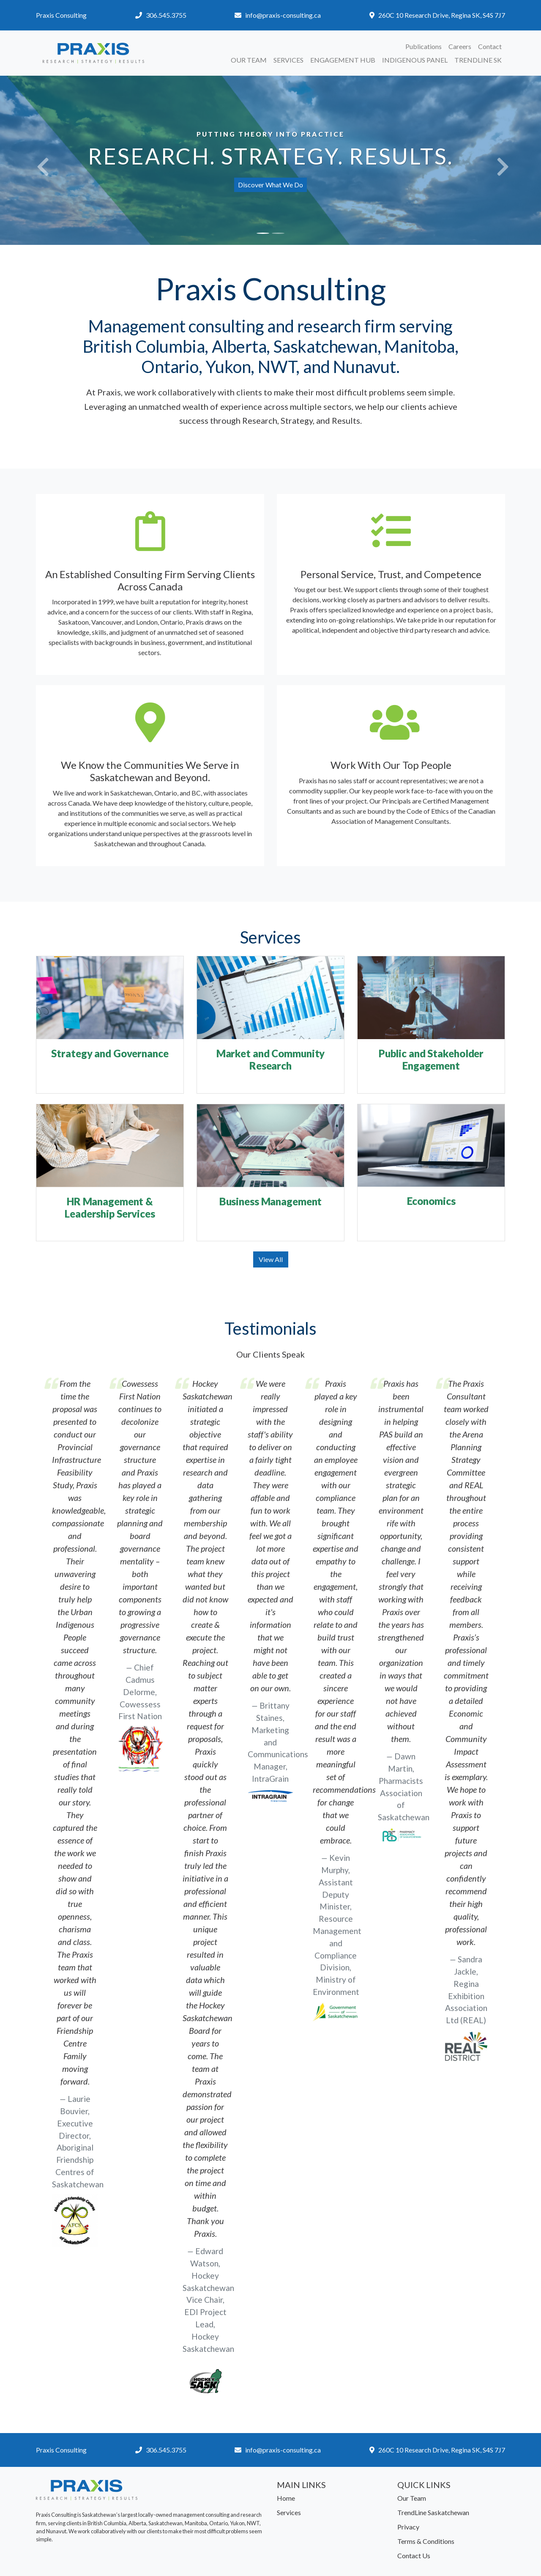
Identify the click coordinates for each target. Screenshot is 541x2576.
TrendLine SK (478, 60)
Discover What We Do (270, 185)
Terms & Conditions (425, 2541)
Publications (423, 46)
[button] (40, 160)
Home (286, 2498)
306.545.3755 (166, 15)
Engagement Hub (342, 60)
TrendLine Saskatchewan (433, 2512)
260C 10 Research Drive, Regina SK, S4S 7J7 (441, 15)
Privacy (408, 2527)
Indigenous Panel (415, 60)
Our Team (249, 60)
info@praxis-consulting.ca (283, 15)
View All (271, 1259)
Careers (459, 46)
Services (288, 60)
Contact (490, 46)
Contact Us (413, 2555)
